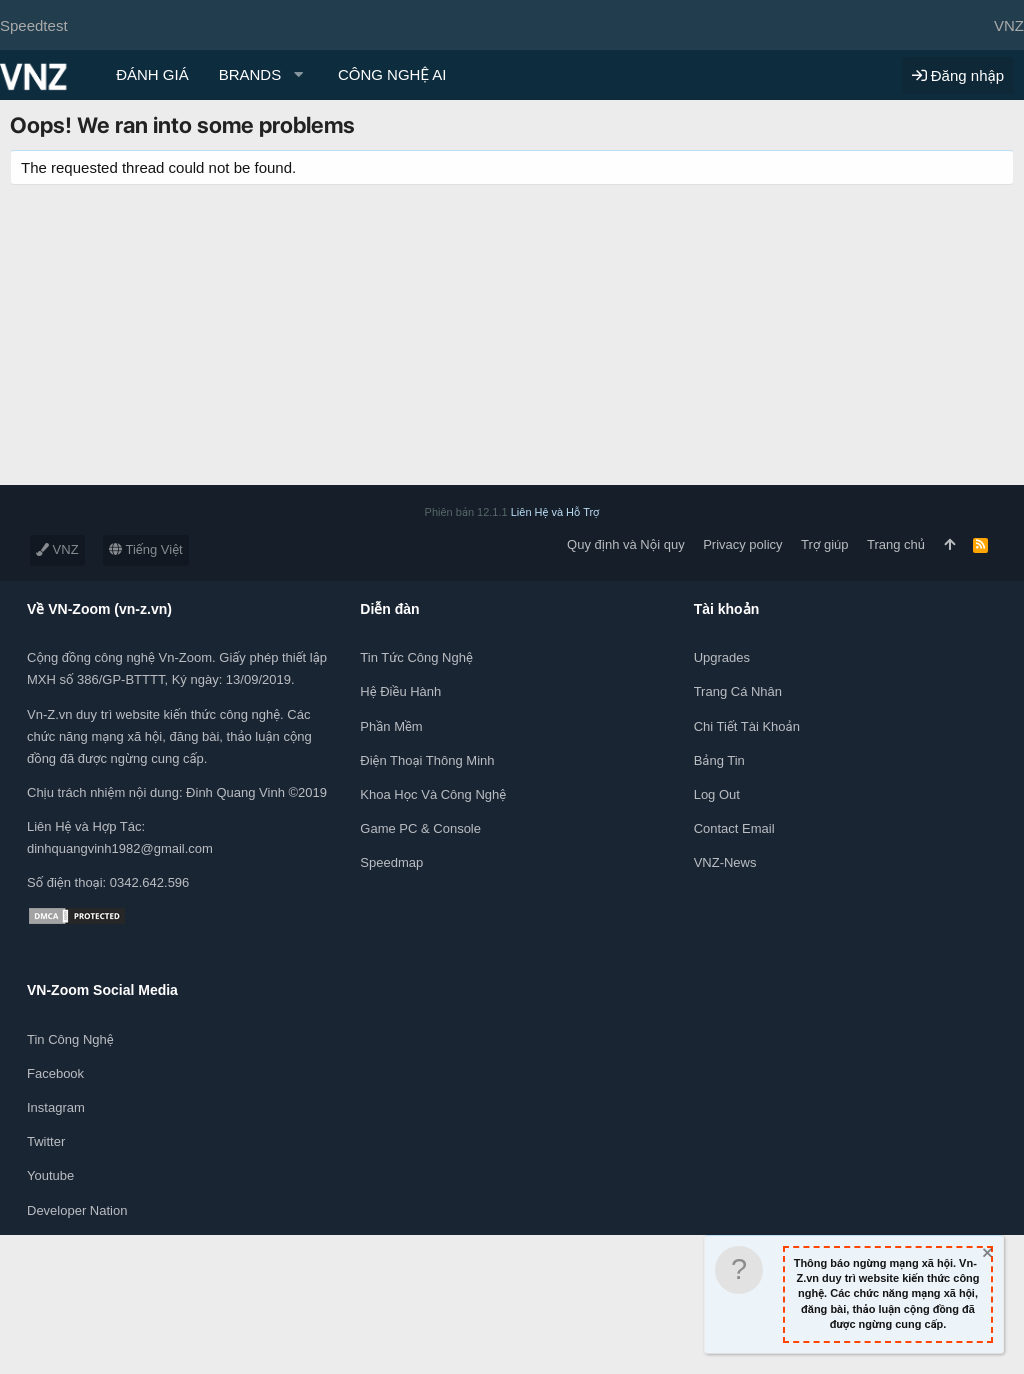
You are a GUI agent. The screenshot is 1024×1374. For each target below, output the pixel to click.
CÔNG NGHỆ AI (392, 74)
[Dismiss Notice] (986, 1255)
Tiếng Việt (146, 549)
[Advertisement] (512, 345)
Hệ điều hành (400, 691)
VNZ (57, 549)
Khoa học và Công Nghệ (433, 794)
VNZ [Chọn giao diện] (1009, 25)
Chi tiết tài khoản (747, 726)
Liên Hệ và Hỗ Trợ (555, 512)
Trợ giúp (824, 544)
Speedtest (34, 25)
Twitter (46, 1141)
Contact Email (734, 828)
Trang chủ (896, 544)
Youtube (50, 1175)
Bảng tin (719, 760)
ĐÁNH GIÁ (152, 74)
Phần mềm (391, 726)
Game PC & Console (420, 828)
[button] (263, 74)
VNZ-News (725, 862)
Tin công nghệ (70, 1039)
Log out (717, 794)
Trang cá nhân (738, 691)
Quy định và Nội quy (626, 544)
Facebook (55, 1073)
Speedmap (391, 862)
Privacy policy (742, 544)
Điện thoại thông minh (427, 760)
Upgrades (722, 657)
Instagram (56, 1107)
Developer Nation (77, 1210)
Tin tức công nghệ (416, 657)
